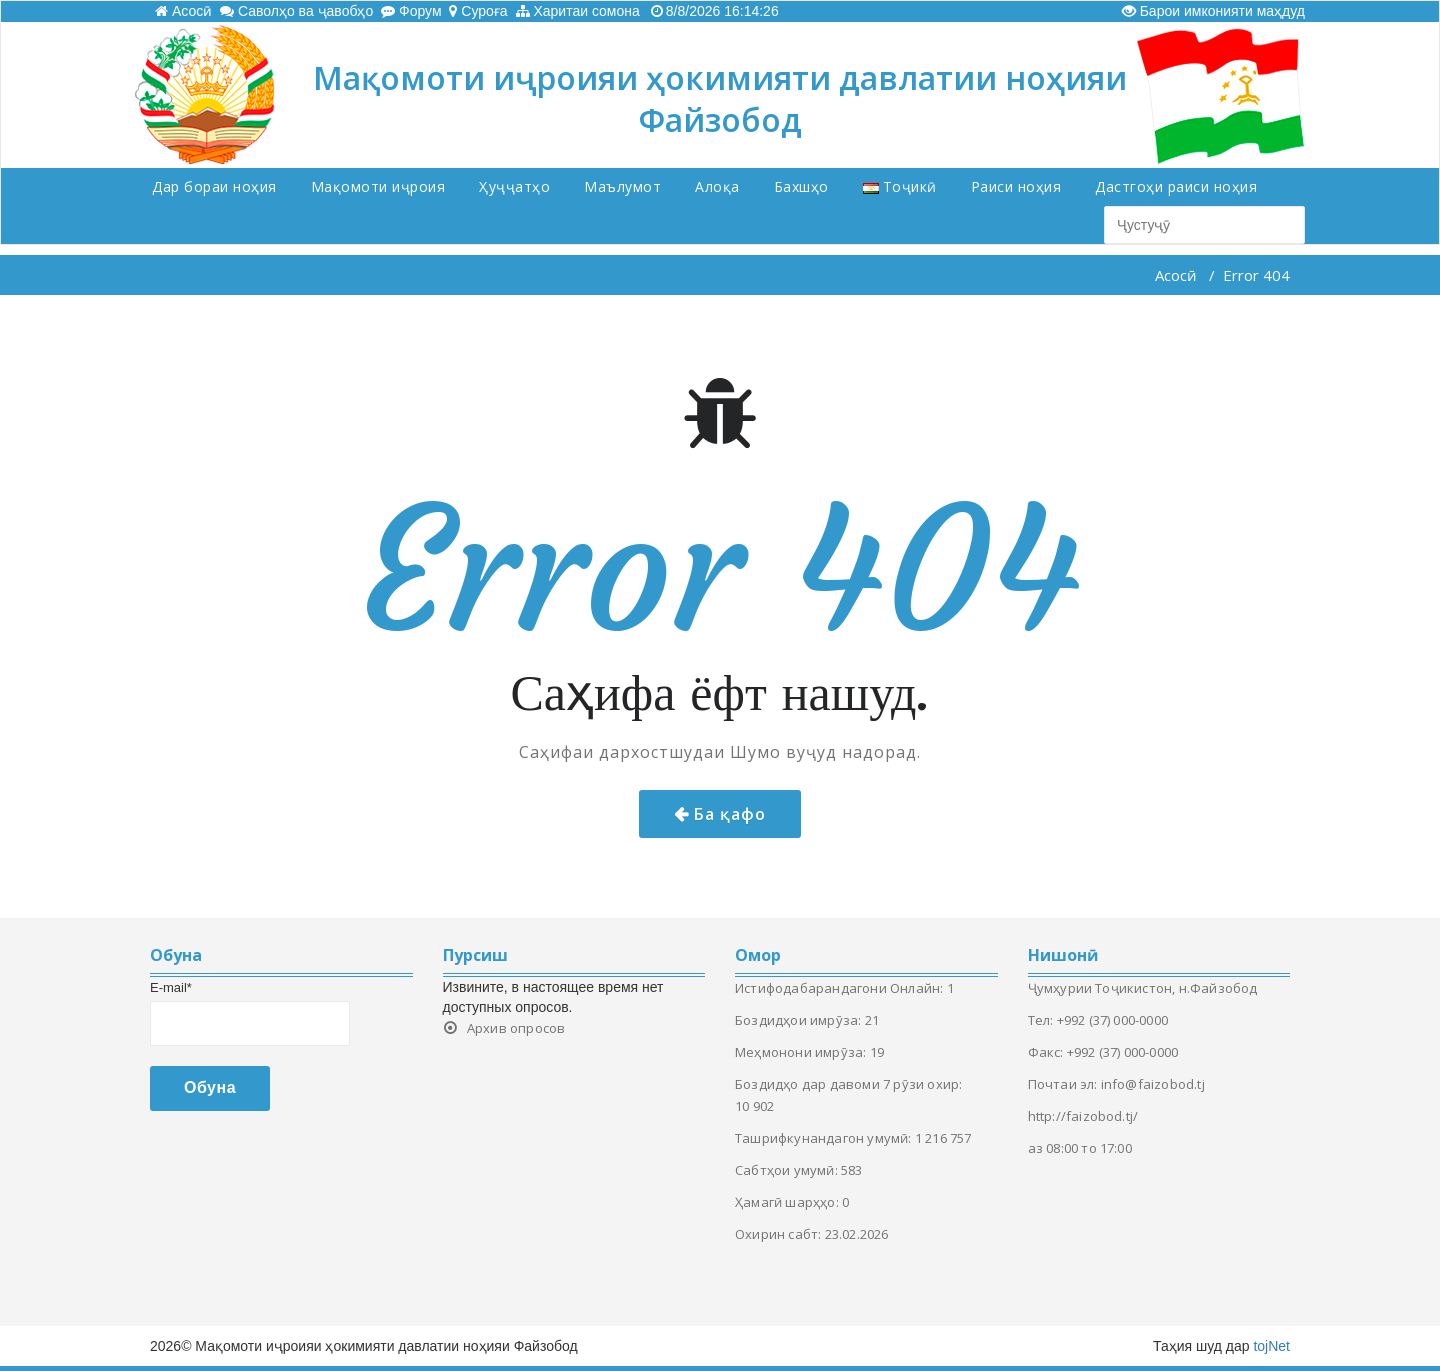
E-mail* (171, 987)
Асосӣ (183, 11)
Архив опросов (516, 1028)
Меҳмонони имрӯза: (802, 1052)
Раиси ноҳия (1016, 186)
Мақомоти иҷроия (378, 186)
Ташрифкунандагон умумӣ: (825, 1138)
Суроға (478, 11)
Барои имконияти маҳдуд (1213, 11)
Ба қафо (730, 814)
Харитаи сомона (578, 11)
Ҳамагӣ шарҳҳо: (788, 1202)
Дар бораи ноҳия (214, 186)
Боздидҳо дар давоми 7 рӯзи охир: (848, 1084)
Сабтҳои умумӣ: (788, 1170)
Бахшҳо (801, 186)
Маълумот (622, 186)
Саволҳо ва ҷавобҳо (296, 11)
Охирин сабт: (780, 1234)
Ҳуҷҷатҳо (514, 186)
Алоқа (717, 186)
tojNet (1271, 1346)
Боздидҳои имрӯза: (800, 1020)
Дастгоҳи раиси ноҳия (1176, 186)
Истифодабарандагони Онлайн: (841, 988)
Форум (411, 11)
